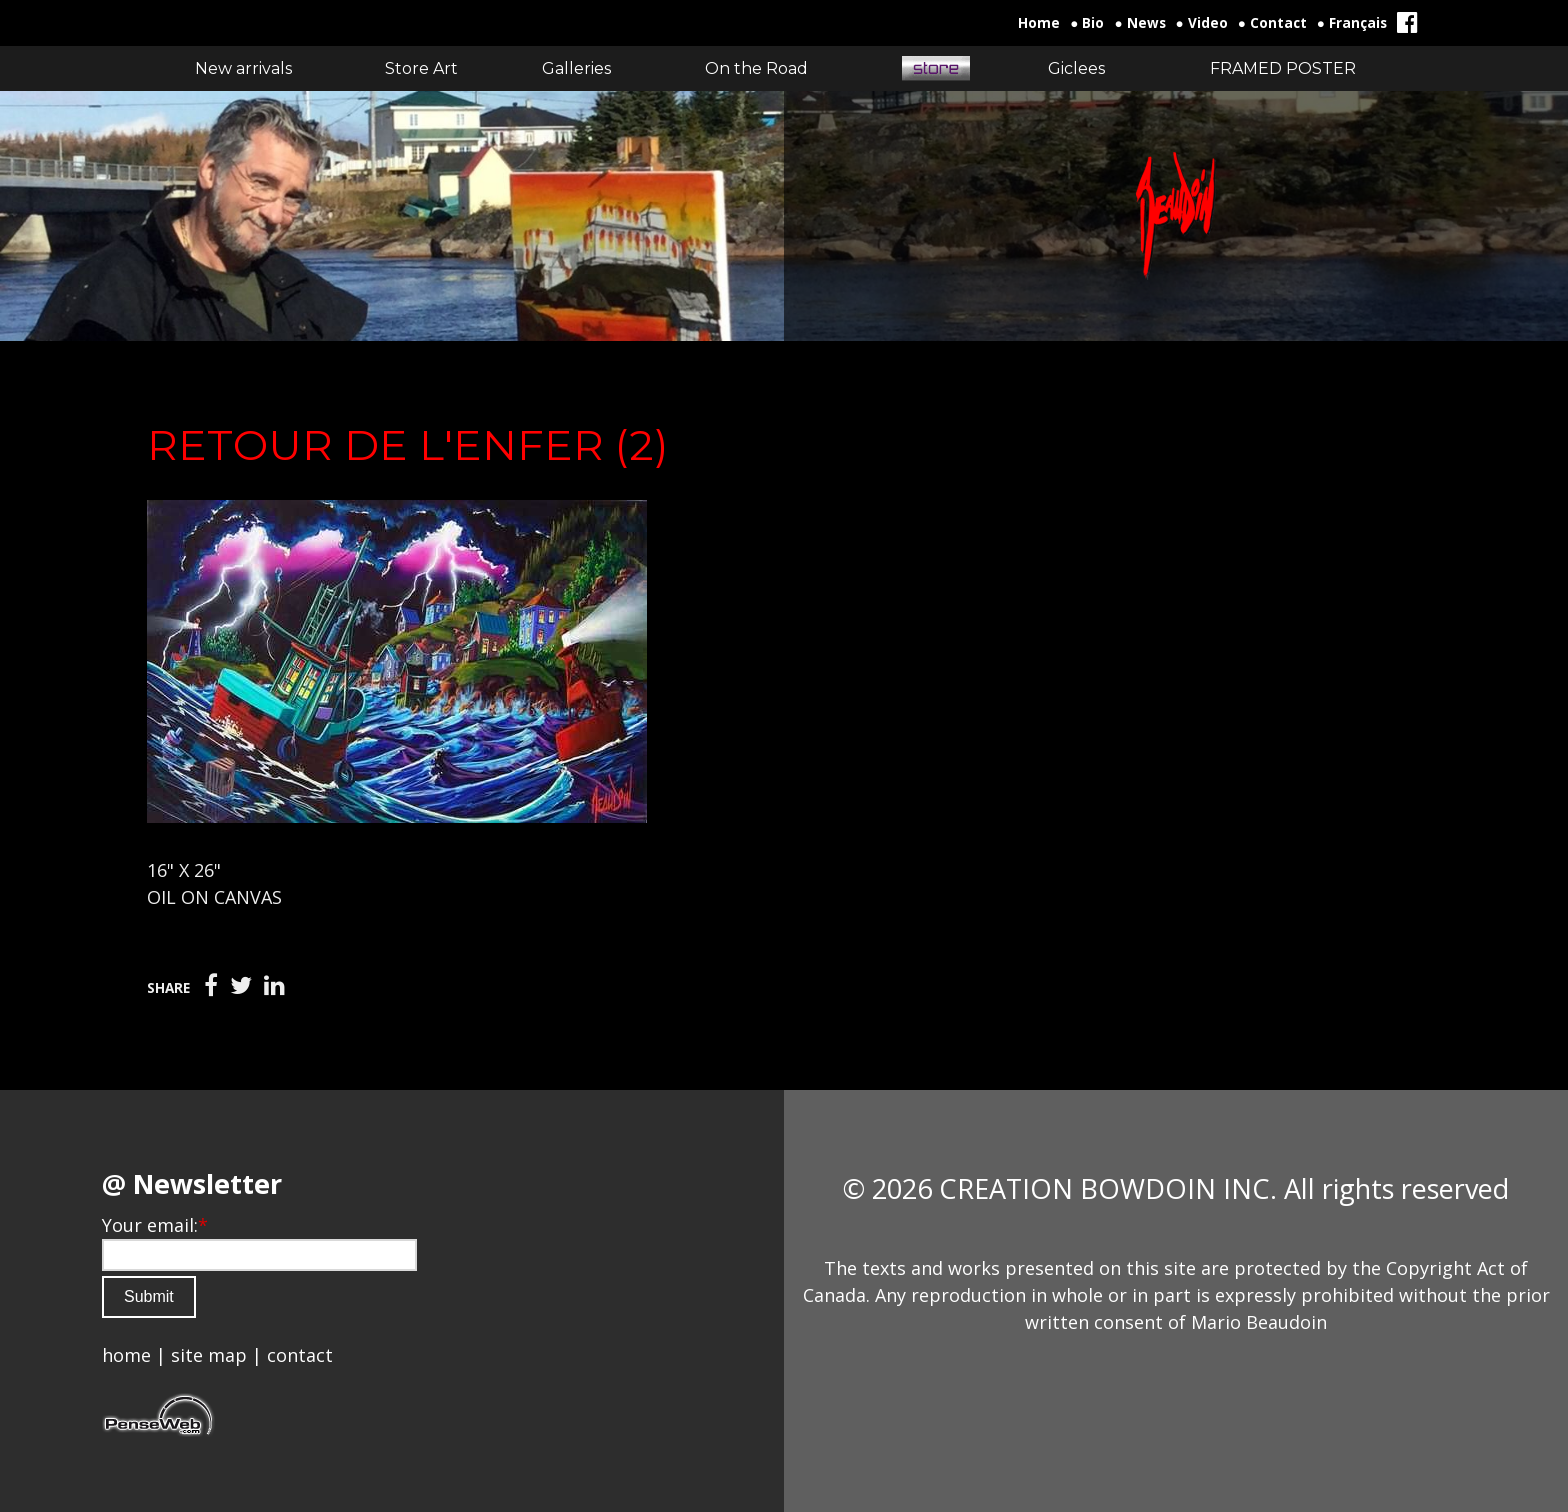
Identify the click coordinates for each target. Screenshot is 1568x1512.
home (126, 1355)
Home (1039, 23)
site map (209, 1355)
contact (300, 1355)
